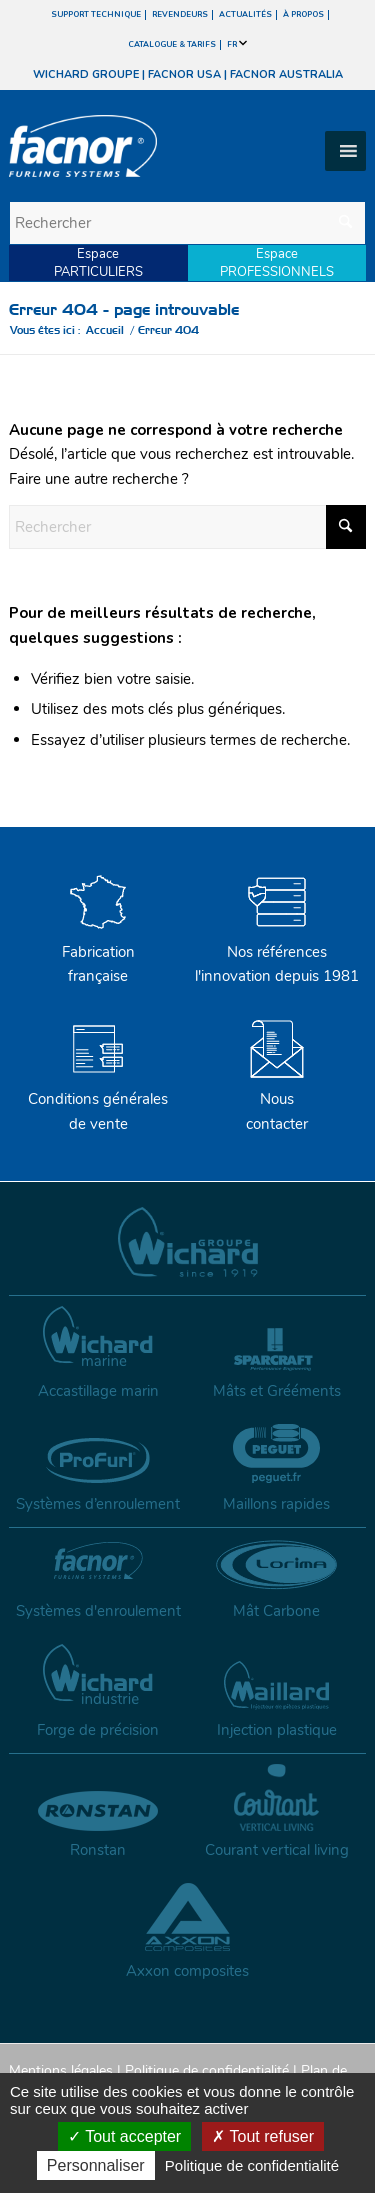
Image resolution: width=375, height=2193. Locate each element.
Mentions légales (61, 2070)
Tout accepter (124, 2136)
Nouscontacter (277, 1099)
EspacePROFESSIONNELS (277, 263)
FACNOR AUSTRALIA (286, 74)
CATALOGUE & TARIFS (172, 44)
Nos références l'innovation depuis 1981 (277, 952)
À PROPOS (303, 14)
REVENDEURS (180, 14)
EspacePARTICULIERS (98, 263)
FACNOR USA (184, 74)
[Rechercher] (187, 223)
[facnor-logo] (133, 146)
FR (237, 44)
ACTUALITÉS (245, 14)
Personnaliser (96, 2165)
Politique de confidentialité (207, 2070)
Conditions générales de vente (98, 1099)
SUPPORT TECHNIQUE (96, 14)
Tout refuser (263, 2136)
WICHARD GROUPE (86, 74)
